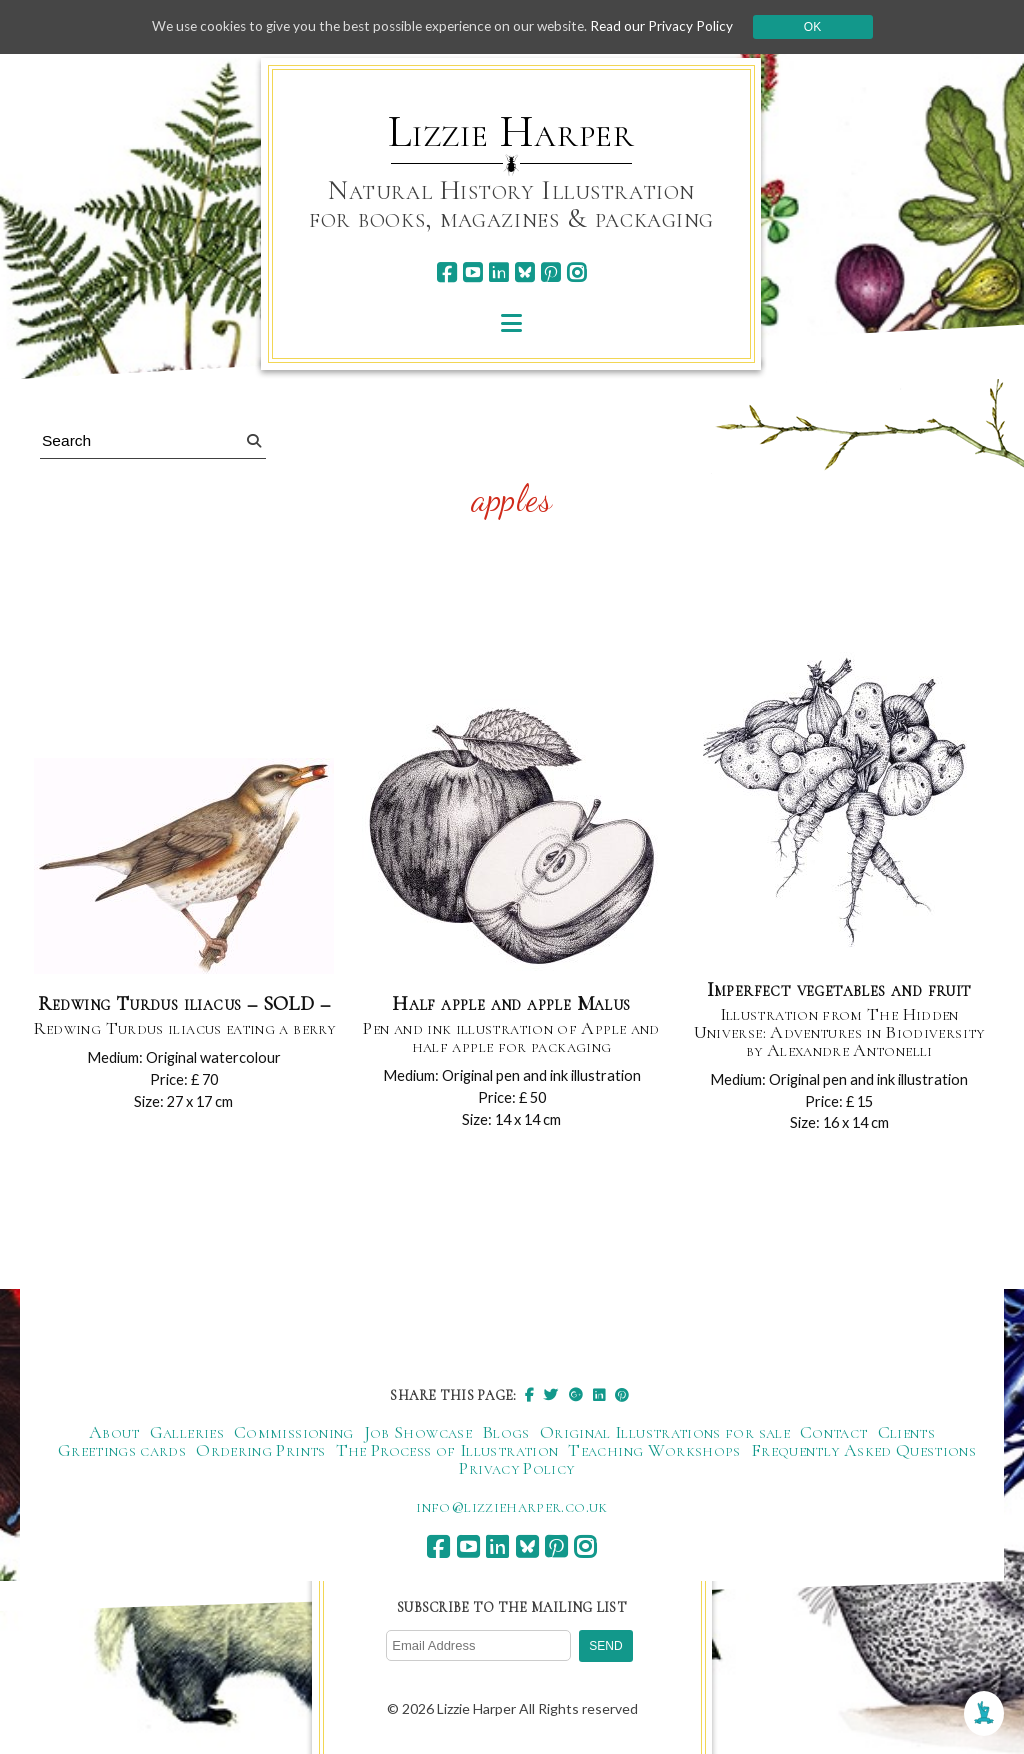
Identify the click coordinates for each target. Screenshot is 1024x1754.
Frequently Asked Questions (863, 1453)
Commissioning (294, 1435)
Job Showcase (418, 1435)
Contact (834, 1435)
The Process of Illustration (447, 1453)
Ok (823, 27)
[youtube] (472, 272)
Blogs (506, 1435)
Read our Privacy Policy (672, 26)
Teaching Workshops (654, 1453)
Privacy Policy (516, 1471)
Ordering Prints (260, 1453)
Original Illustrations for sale (665, 1435)
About (114, 1435)
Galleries (187, 1435)
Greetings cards (122, 1453)
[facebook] (446, 272)
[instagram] (576, 272)
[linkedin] (498, 272)
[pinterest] (550, 272)
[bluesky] (524, 272)
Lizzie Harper (511, 132)
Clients (907, 1435)
